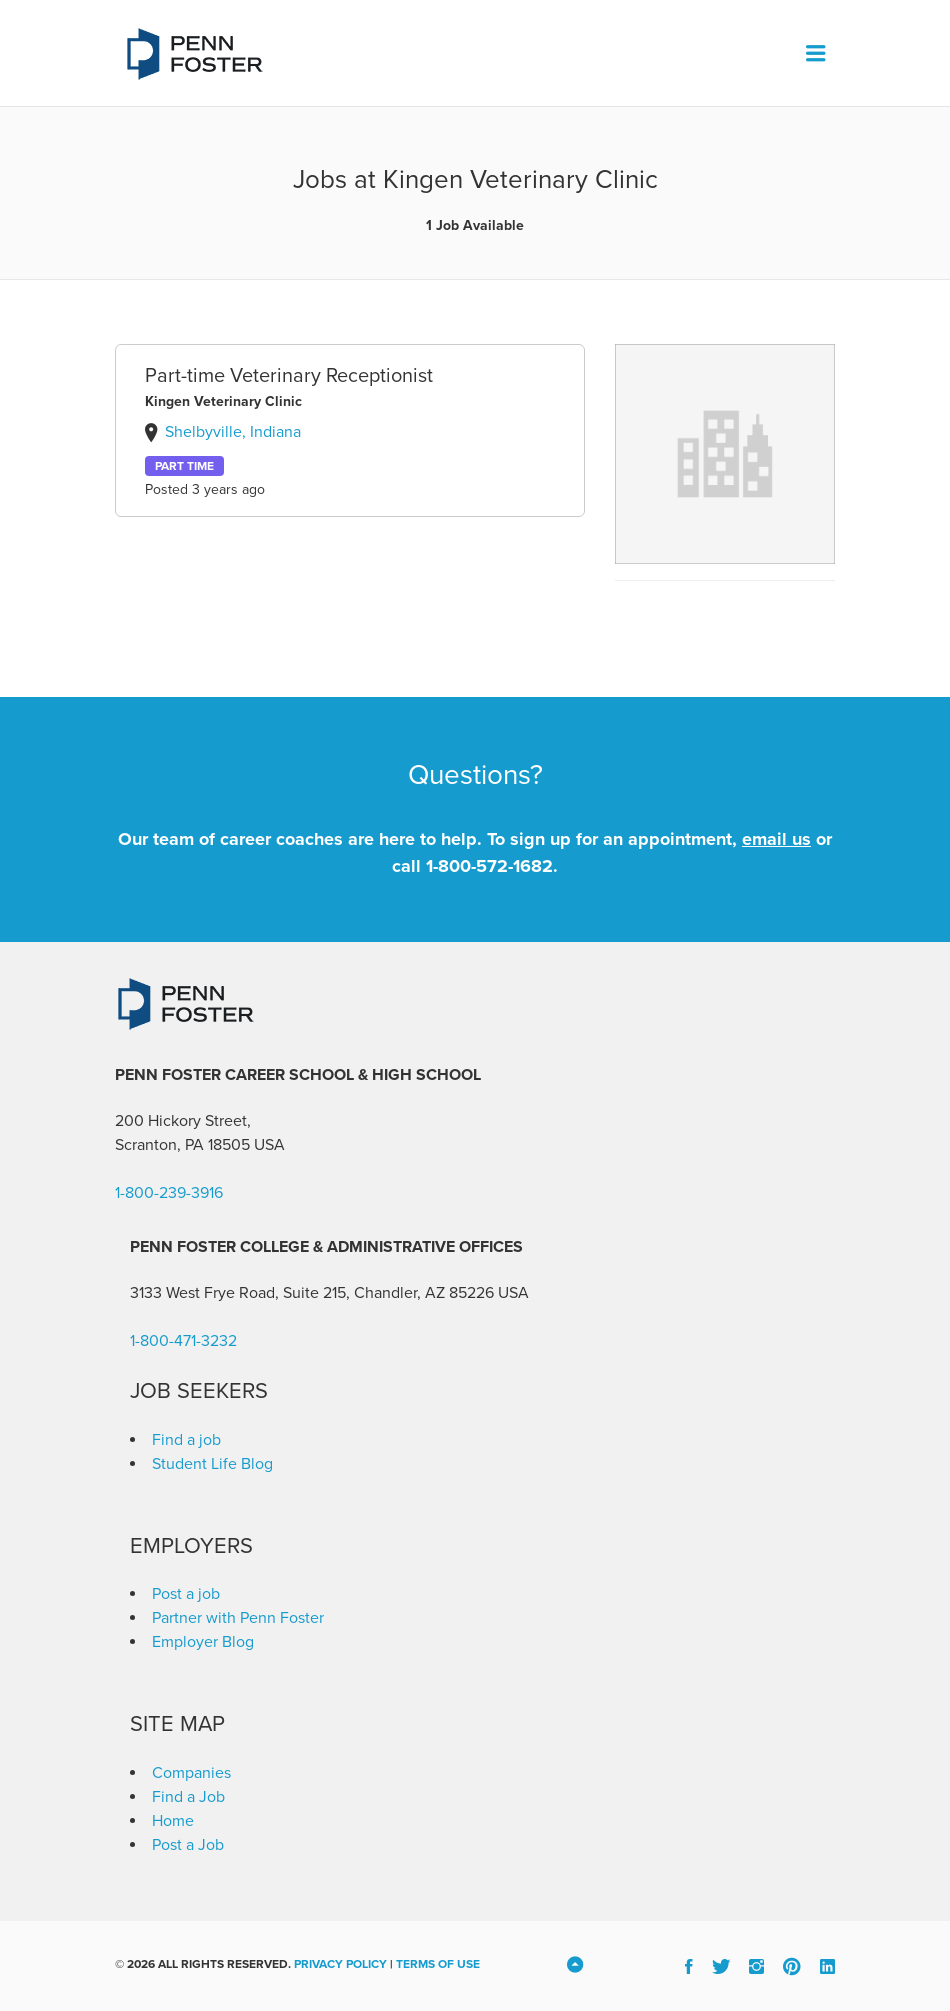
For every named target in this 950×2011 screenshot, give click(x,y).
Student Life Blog (212, 1464)
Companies (191, 1773)
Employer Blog (203, 1642)
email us (776, 839)
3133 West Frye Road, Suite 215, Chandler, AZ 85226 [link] (312, 1293)
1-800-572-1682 (489, 866)
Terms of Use (438, 1964)
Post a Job (188, 1845)
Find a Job (188, 1797)
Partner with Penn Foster (238, 1618)
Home (173, 1821)
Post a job (186, 1594)
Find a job (186, 1440)
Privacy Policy (340, 1964)
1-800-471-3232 (183, 1341)
